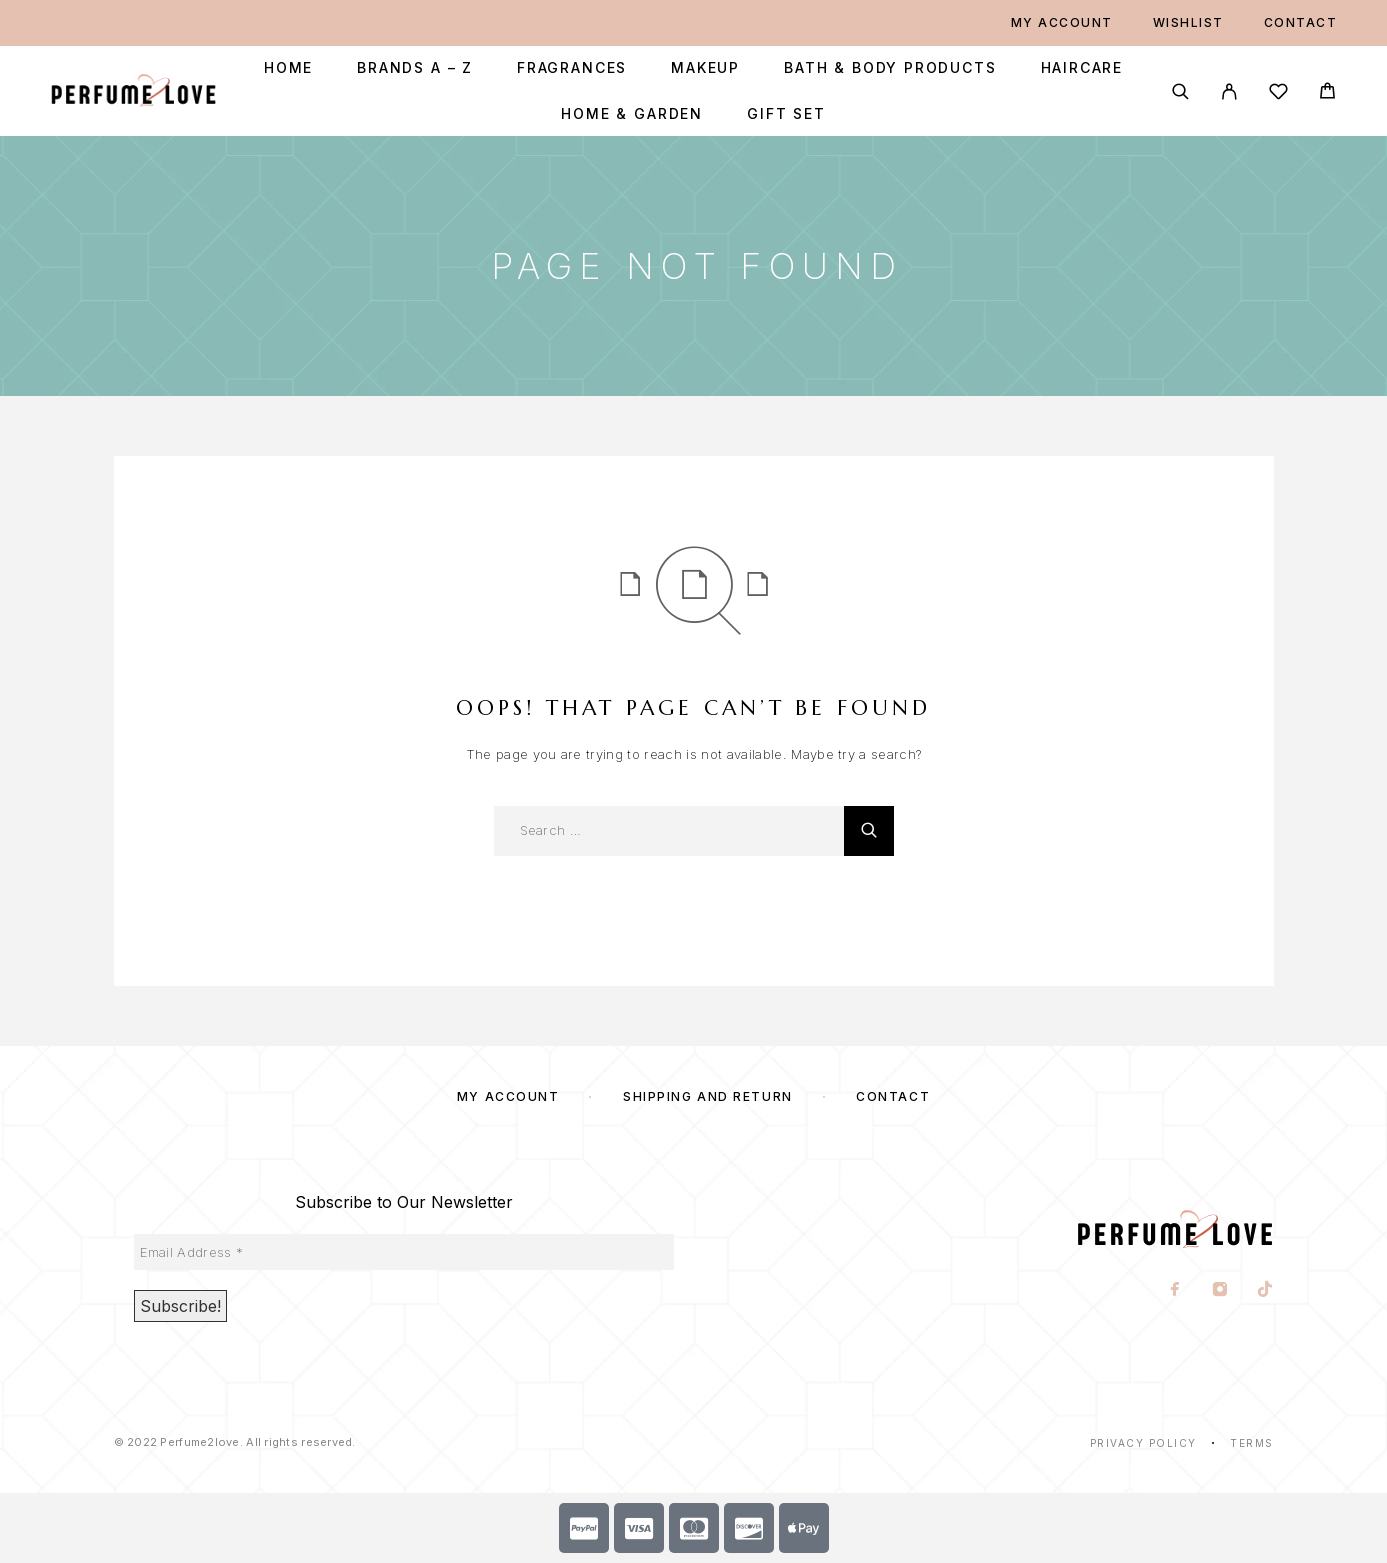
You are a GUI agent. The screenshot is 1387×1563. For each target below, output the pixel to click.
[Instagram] (1219, 1291)
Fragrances (572, 68)
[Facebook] (1174, 1291)
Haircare (1082, 68)
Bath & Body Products (890, 68)
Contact (1301, 22)
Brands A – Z (415, 68)
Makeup (705, 68)
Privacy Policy (1143, 1443)
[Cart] (1327, 93)
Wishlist (1188, 22)
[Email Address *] (404, 1252)
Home (288, 68)
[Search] (1180, 91)
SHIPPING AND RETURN (708, 1096)
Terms (1252, 1443)
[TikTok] (1264, 1291)
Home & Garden (632, 114)
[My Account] (1229, 91)
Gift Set (786, 114)
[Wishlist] (1278, 94)
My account (1062, 22)
